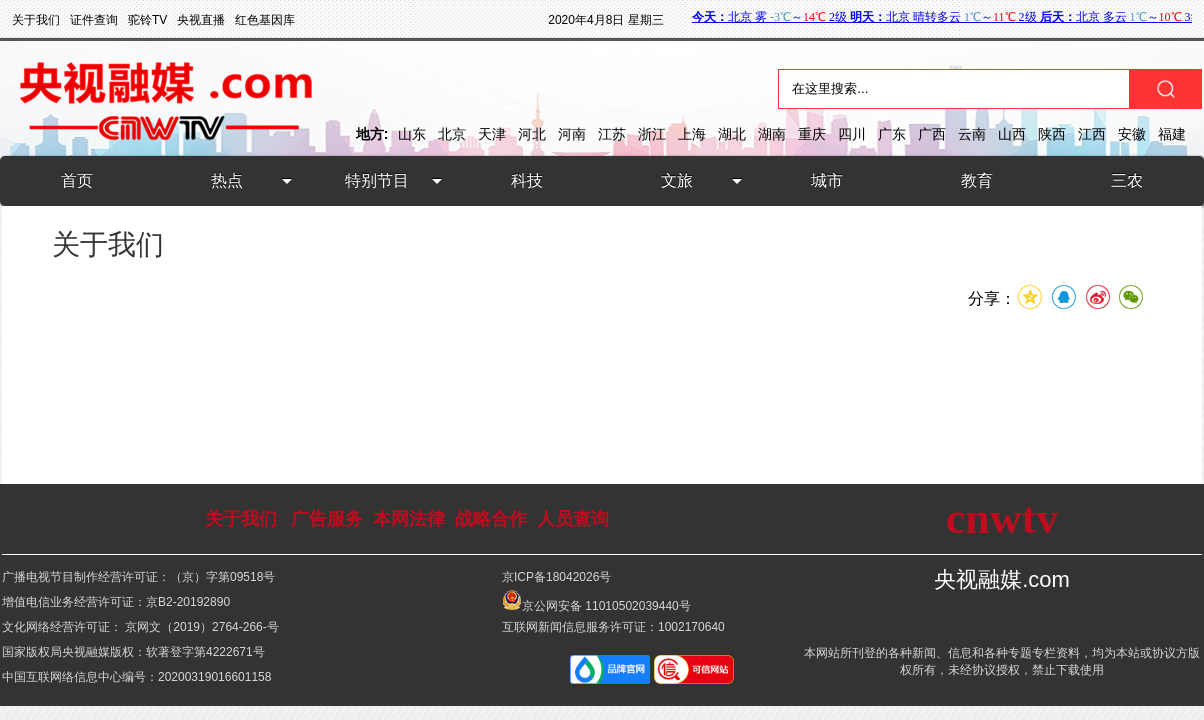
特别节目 (377, 180)
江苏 (612, 134)
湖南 (772, 134)
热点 (227, 180)
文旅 (677, 180)
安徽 (1132, 134)
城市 (827, 180)
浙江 (652, 134)
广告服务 (327, 519)
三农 (1127, 180)
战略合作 (491, 519)
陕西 (1052, 134)
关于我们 (241, 519)
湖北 (732, 134)
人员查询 (573, 519)
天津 (492, 134)
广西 (932, 134)
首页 (77, 180)
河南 (572, 134)
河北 (532, 134)
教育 (977, 180)
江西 (1092, 134)
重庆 (812, 134)
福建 (1172, 134)
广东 (892, 134)
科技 (527, 180)
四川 (852, 134)
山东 (412, 134)
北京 (452, 134)
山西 (1012, 134)
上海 (692, 134)
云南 (972, 134)
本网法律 (409, 519)
